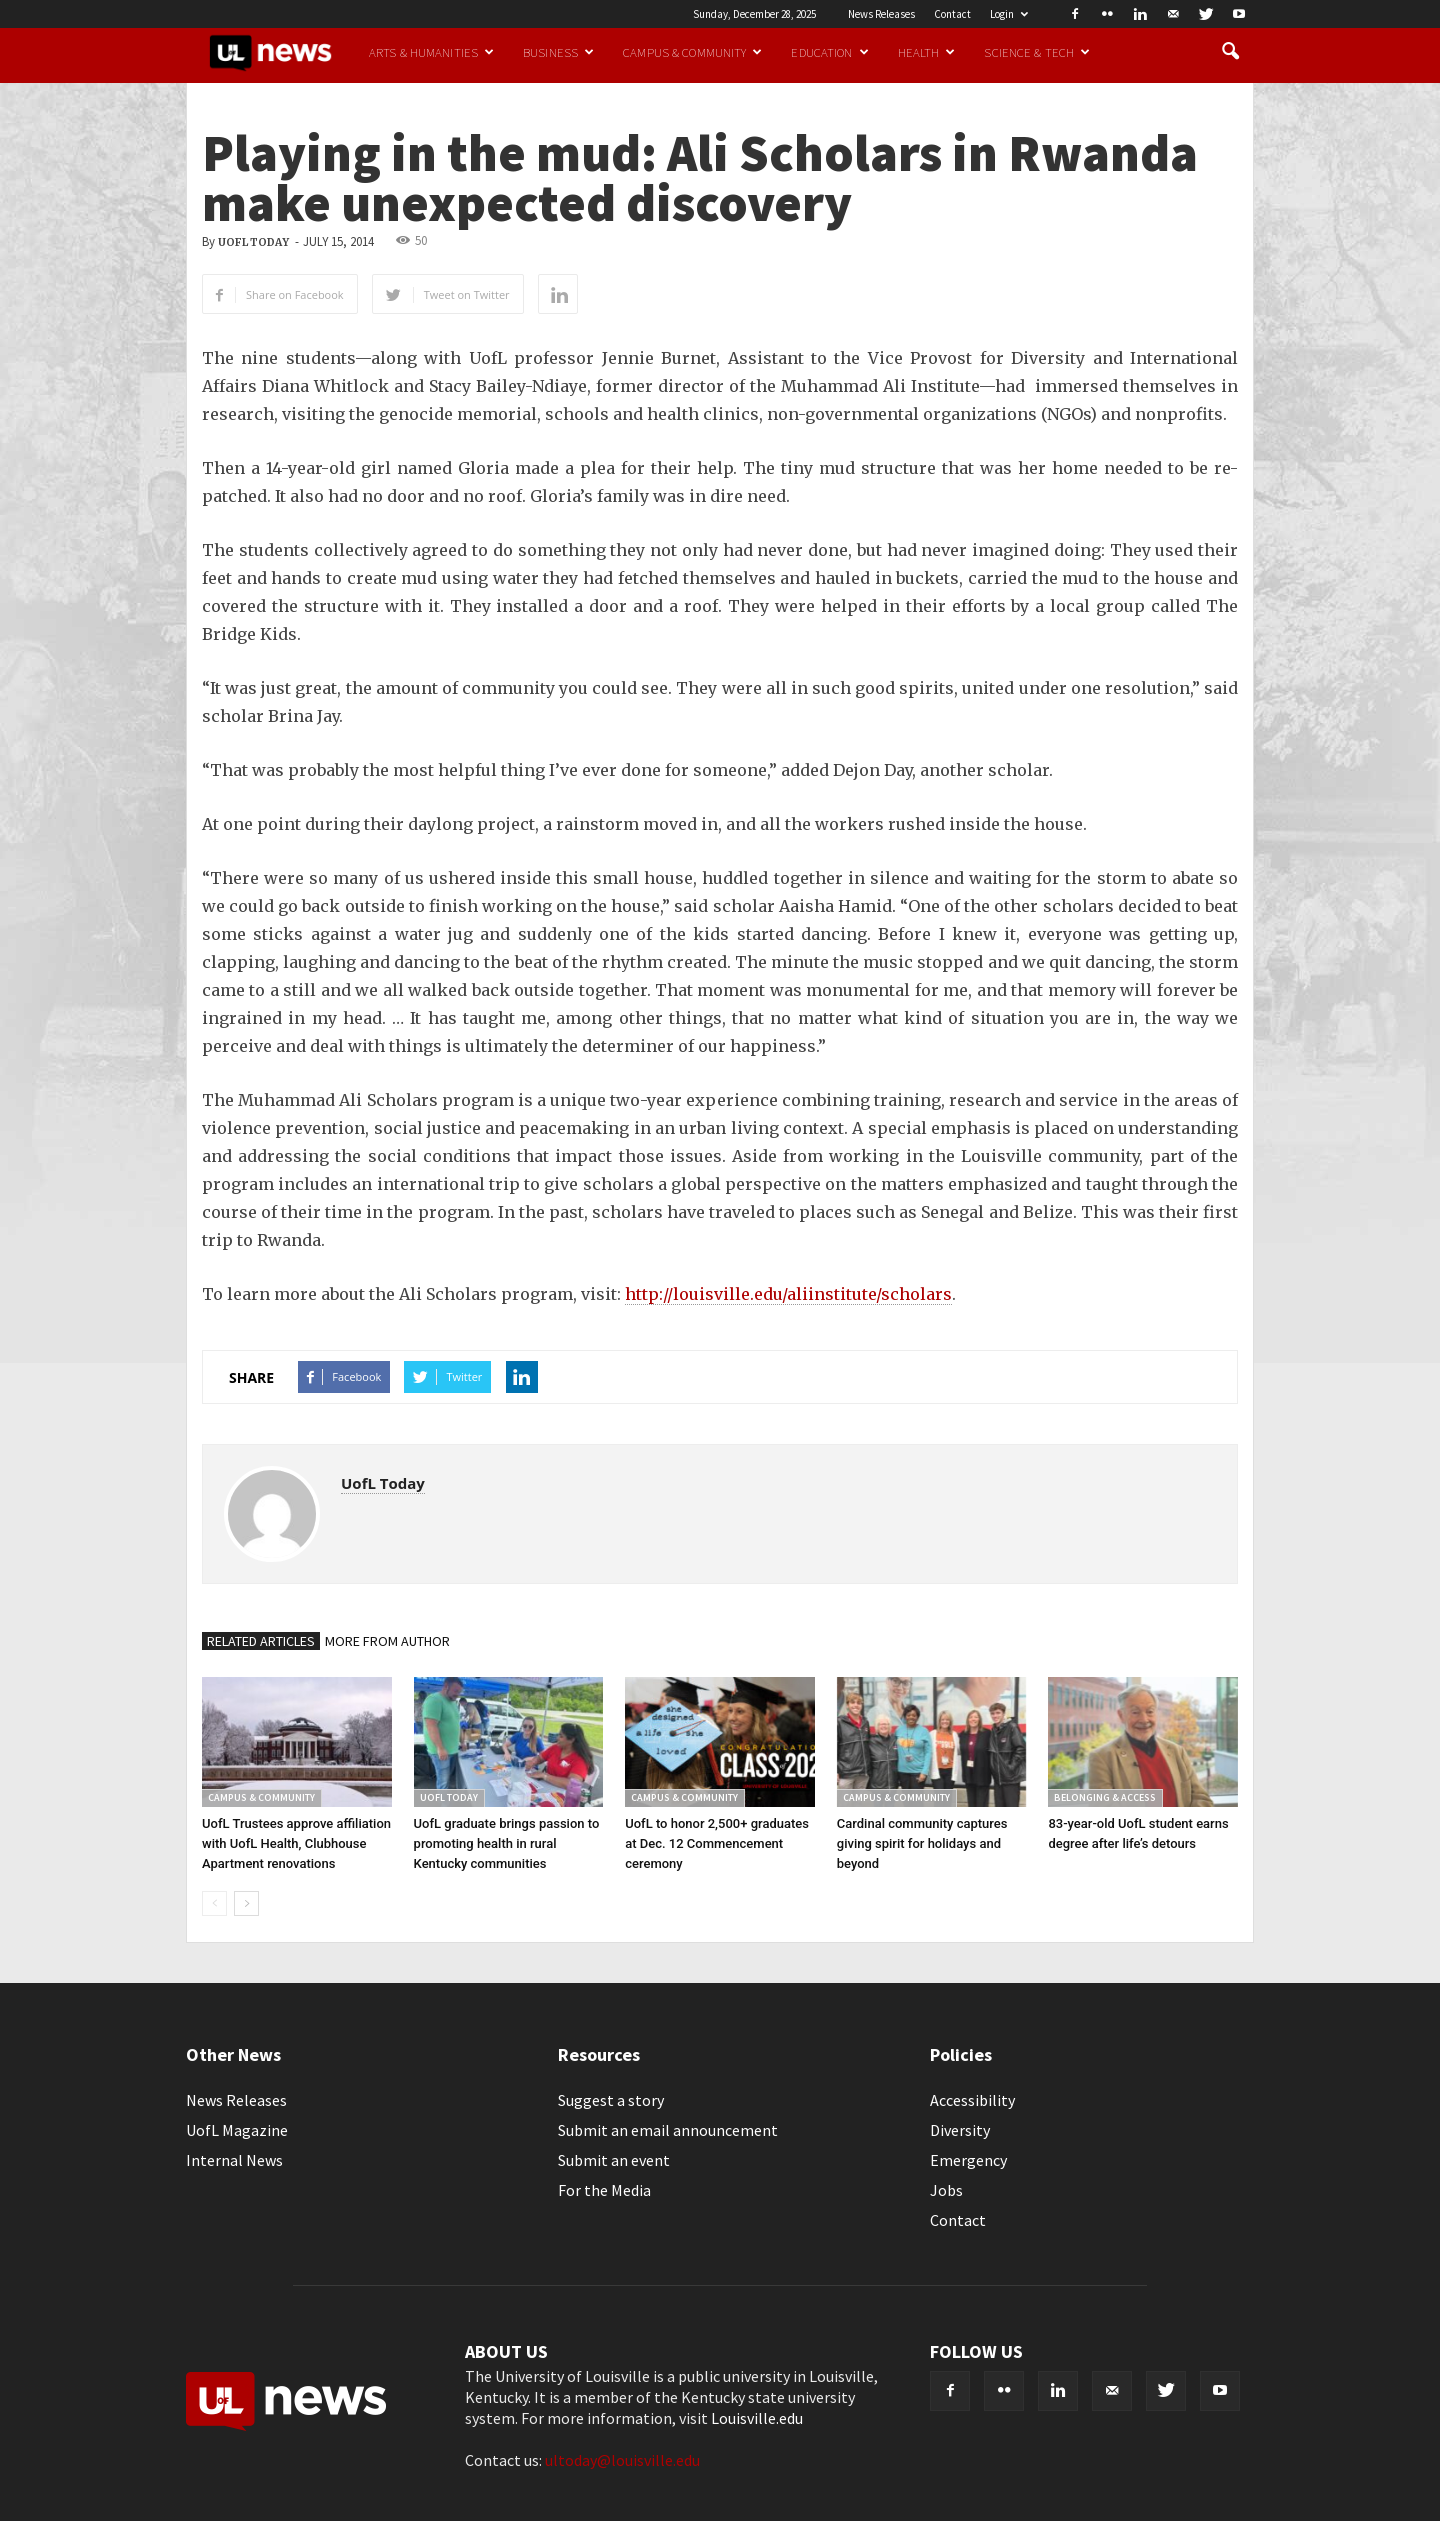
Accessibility (972, 2100)
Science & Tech (1037, 52)
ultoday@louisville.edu (622, 2460)
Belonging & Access (1105, 1797)
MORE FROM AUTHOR (387, 1641)
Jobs (946, 2190)
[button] (1230, 52)
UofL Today (253, 242)
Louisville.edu (757, 2418)
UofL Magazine (237, 2130)
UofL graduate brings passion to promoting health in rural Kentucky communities (507, 1843)
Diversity (960, 2130)
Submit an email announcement (668, 2130)
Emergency (968, 2160)
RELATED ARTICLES (261, 1641)
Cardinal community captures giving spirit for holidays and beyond (922, 1843)
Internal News (234, 2160)
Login (1009, 14)
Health (927, 52)
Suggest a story (611, 2100)
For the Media (604, 2190)
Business (558, 52)
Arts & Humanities (431, 52)
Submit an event (614, 2160)
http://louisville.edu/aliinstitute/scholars (788, 1294)
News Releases (881, 14)
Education (829, 52)
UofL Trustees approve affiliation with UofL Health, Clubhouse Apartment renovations (296, 1843)
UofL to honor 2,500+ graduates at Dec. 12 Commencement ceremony (717, 1843)
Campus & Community (692, 52)
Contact (952, 14)
